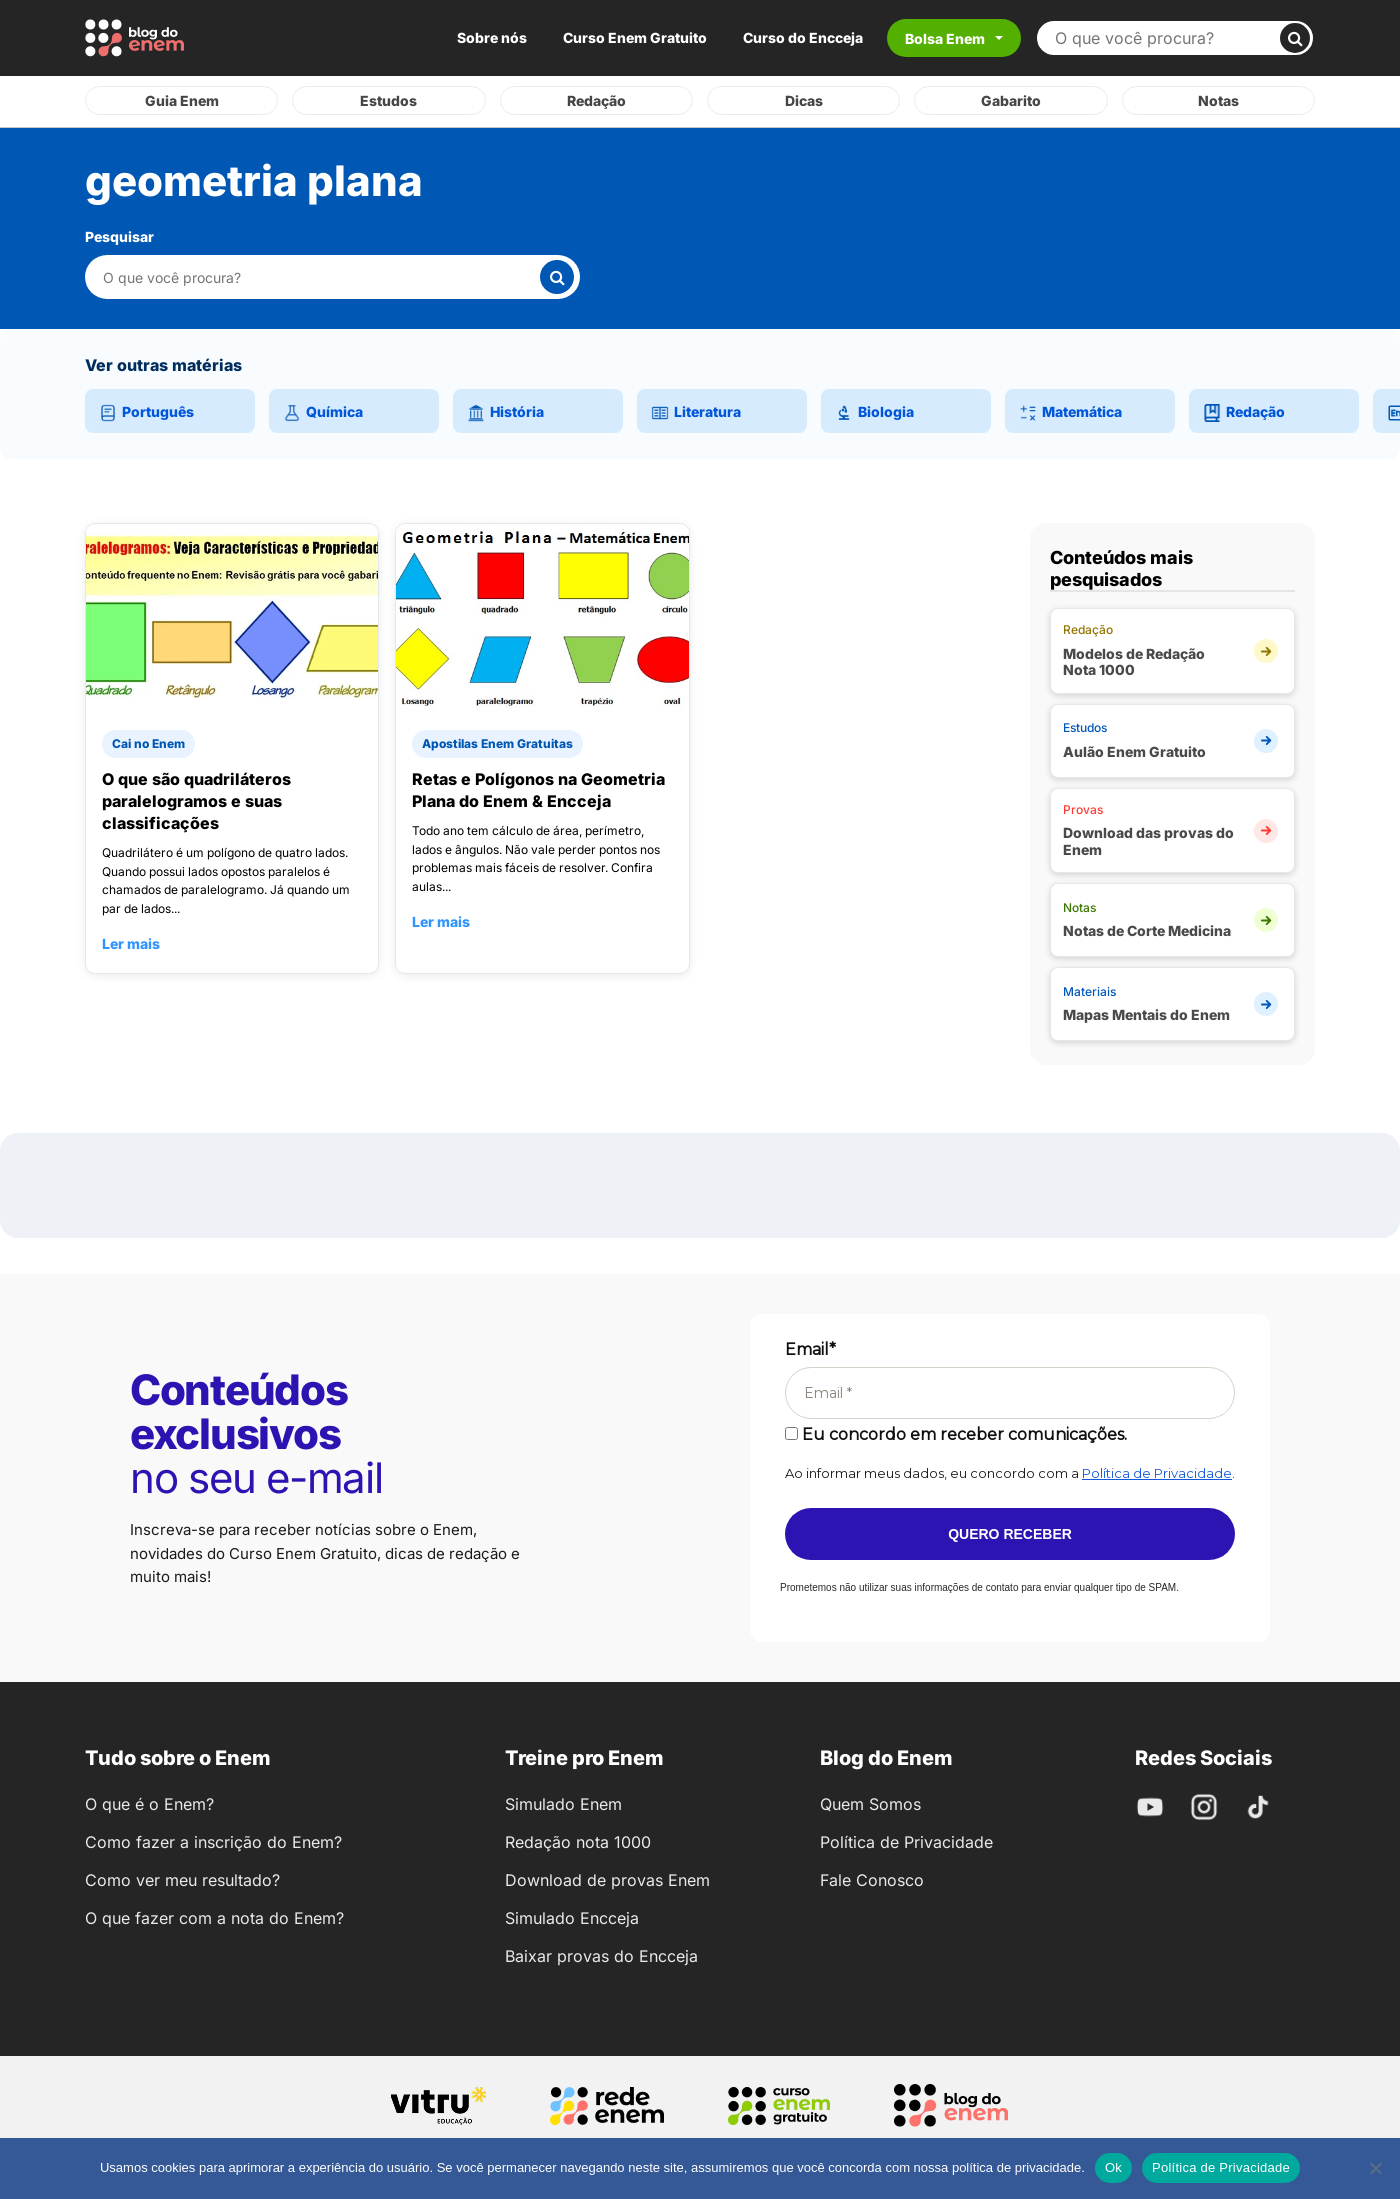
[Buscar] (1295, 38)
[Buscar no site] (1166, 38)
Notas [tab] (1218, 100)
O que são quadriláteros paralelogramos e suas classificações (196, 801)
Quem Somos (870, 1804)
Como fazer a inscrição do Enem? (213, 1842)
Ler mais (131, 943)
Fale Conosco (872, 1880)
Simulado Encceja (572, 1918)
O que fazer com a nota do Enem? (214, 1918)
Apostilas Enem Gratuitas (497, 743)
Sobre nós (492, 37)
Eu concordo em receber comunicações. (956, 1434)
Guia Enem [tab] (182, 100)
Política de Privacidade (1157, 1473)
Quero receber (1010, 1534)
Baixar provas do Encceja (601, 1956)
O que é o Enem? (149, 1804)
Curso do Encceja (803, 37)
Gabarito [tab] (1011, 100)
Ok (1113, 2167)
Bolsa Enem (945, 38)
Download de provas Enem (607, 1880)
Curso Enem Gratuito (635, 37)
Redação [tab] (596, 100)
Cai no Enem (148, 743)
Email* (810, 1349)
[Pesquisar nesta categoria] (320, 277)
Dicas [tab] (804, 100)
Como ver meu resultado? (182, 1880)
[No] (1375, 2168)
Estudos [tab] (388, 100)
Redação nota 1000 (578, 1842)
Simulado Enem (563, 1804)
